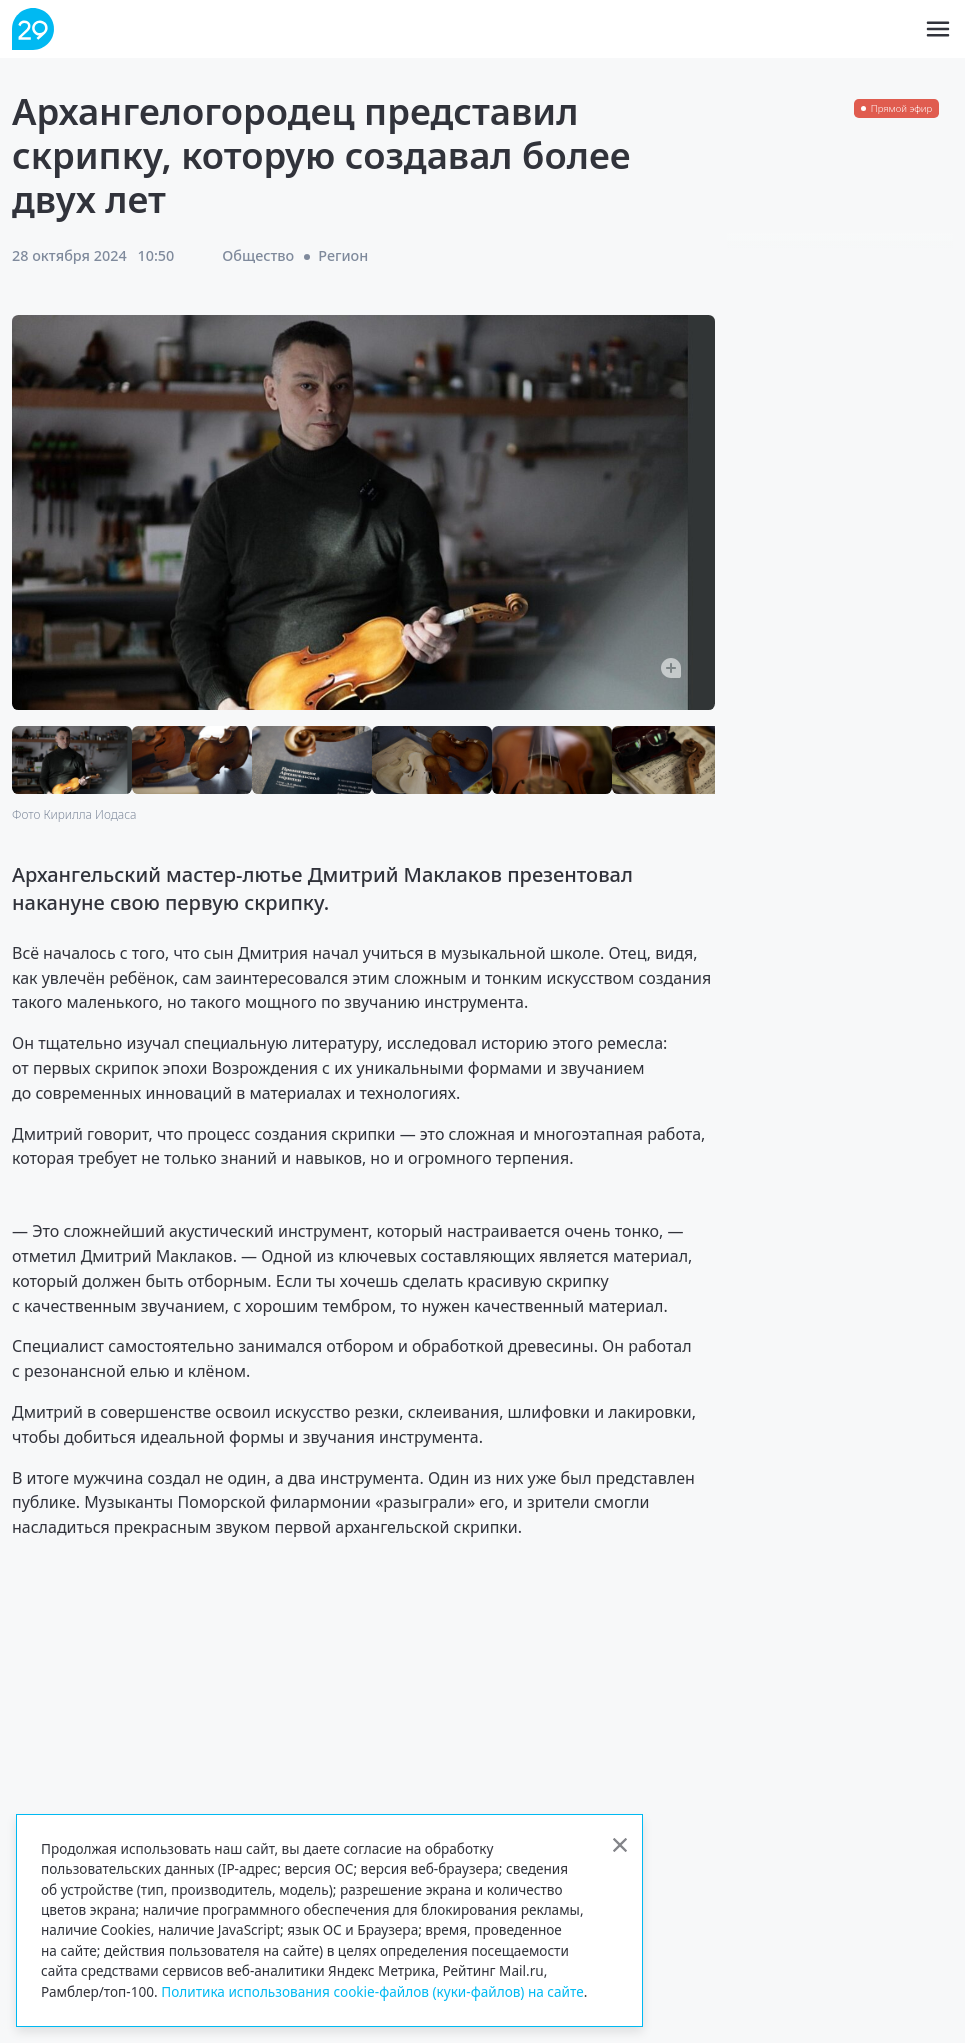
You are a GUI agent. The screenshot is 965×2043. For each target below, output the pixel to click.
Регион (343, 255)
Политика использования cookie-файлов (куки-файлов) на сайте (372, 1991)
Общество (258, 255)
